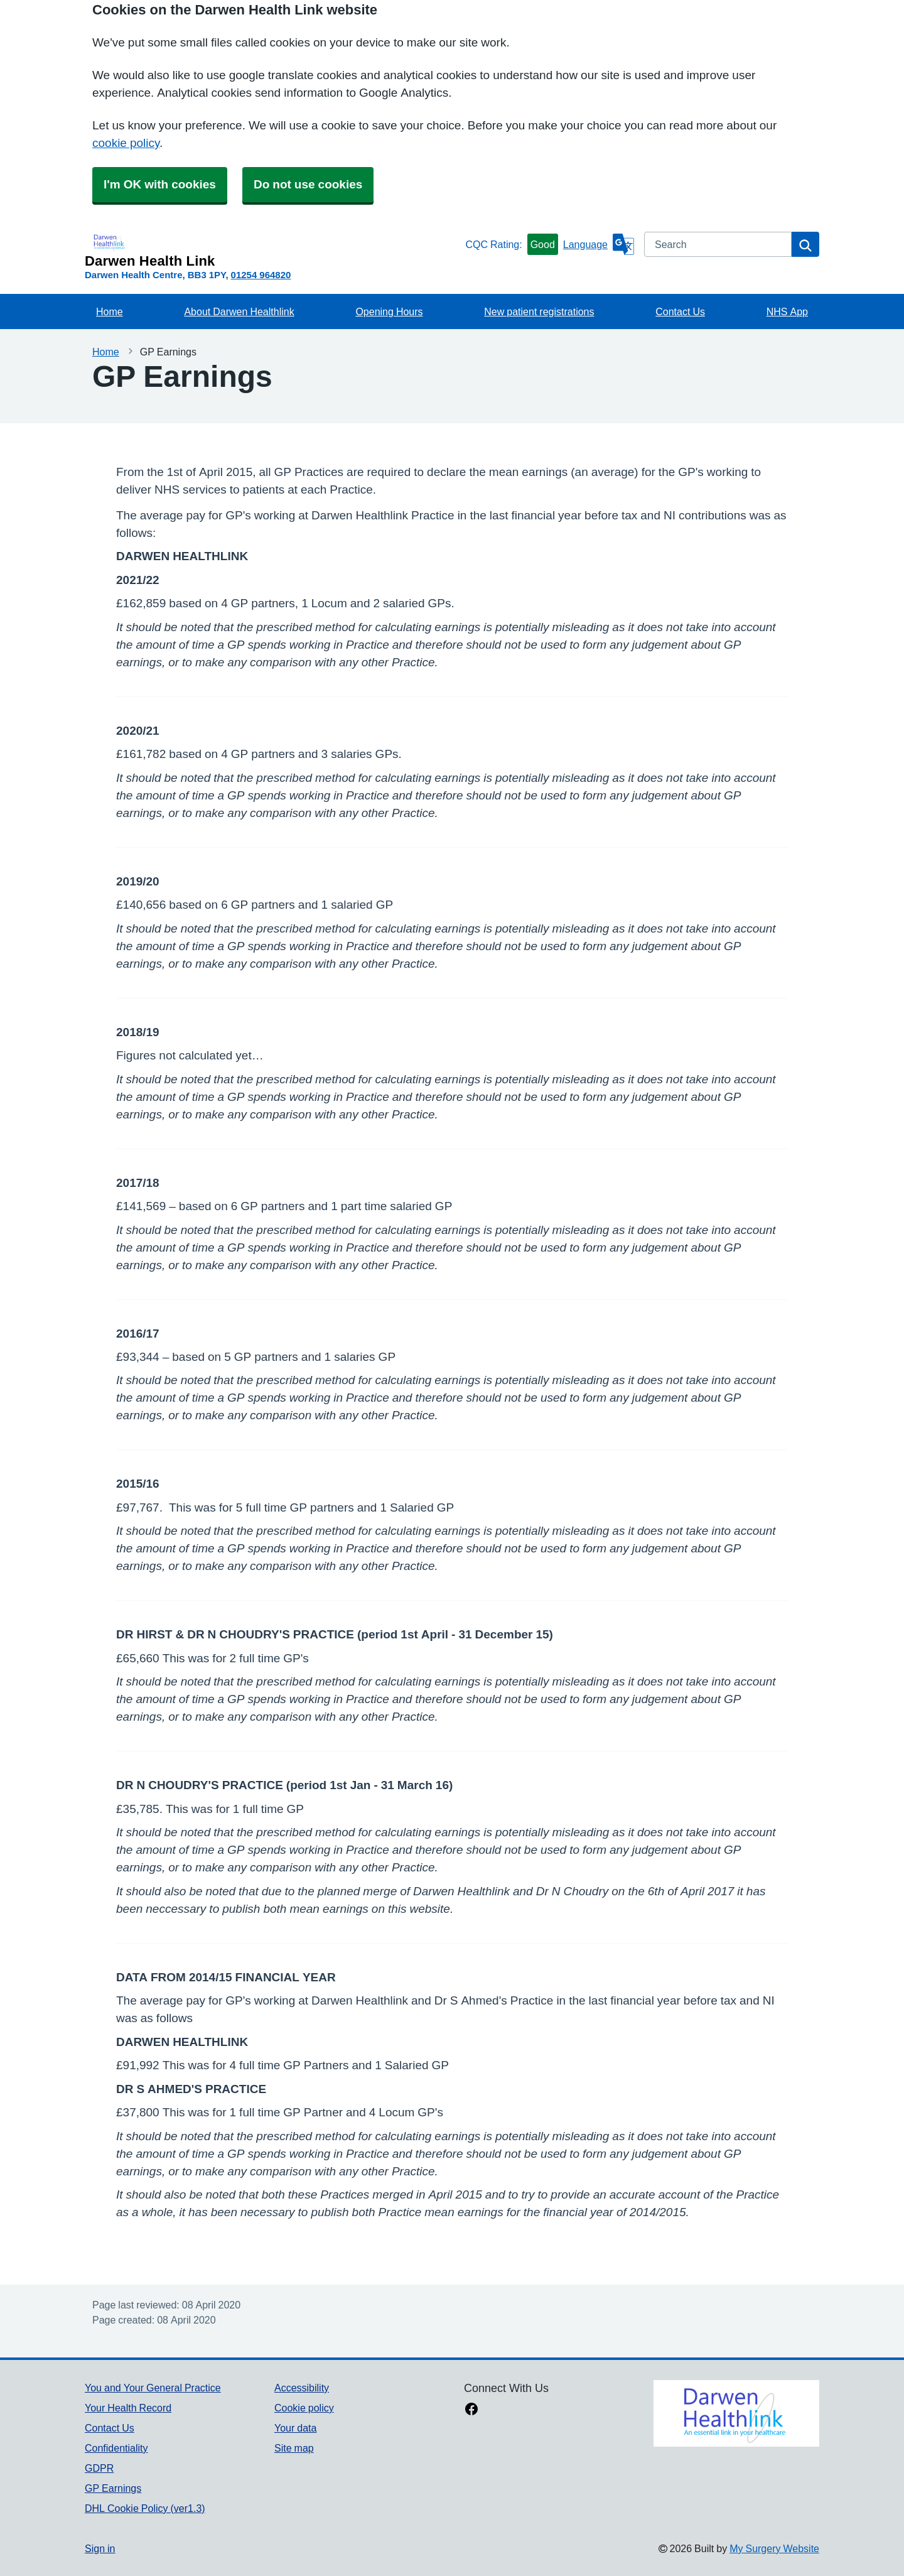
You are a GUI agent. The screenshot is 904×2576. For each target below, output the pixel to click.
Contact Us (680, 311)
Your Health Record (128, 2408)
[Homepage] (272, 250)
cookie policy (125, 143)
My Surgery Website (774, 2548)
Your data (295, 2428)
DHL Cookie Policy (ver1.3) (145, 2508)
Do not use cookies (308, 184)
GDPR (99, 2468)
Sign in (100, 2548)
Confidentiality (116, 2448)
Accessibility (301, 2388)
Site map (294, 2448)
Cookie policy (304, 2408)
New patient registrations (539, 311)
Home (109, 311)
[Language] (598, 244)
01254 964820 (261, 274)
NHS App (787, 311)
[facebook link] (471, 2410)
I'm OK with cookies (160, 184)
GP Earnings (113, 2488)
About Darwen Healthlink (239, 311)
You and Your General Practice (153, 2388)
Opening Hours (388, 311)
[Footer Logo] (736, 2413)
